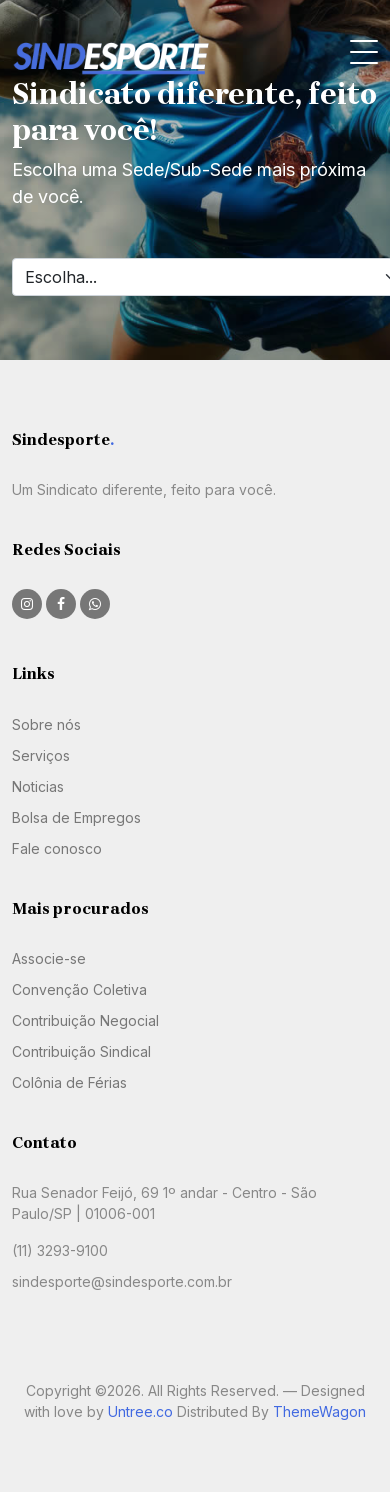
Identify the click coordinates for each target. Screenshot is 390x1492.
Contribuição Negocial (85, 1020)
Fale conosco (57, 848)
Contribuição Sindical (81, 1051)
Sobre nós (46, 724)
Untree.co (140, 1411)
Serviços (41, 755)
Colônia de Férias (69, 1082)
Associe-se (49, 958)
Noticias (38, 786)
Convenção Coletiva (79, 989)
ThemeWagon (319, 1411)
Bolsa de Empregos (76, 817)
